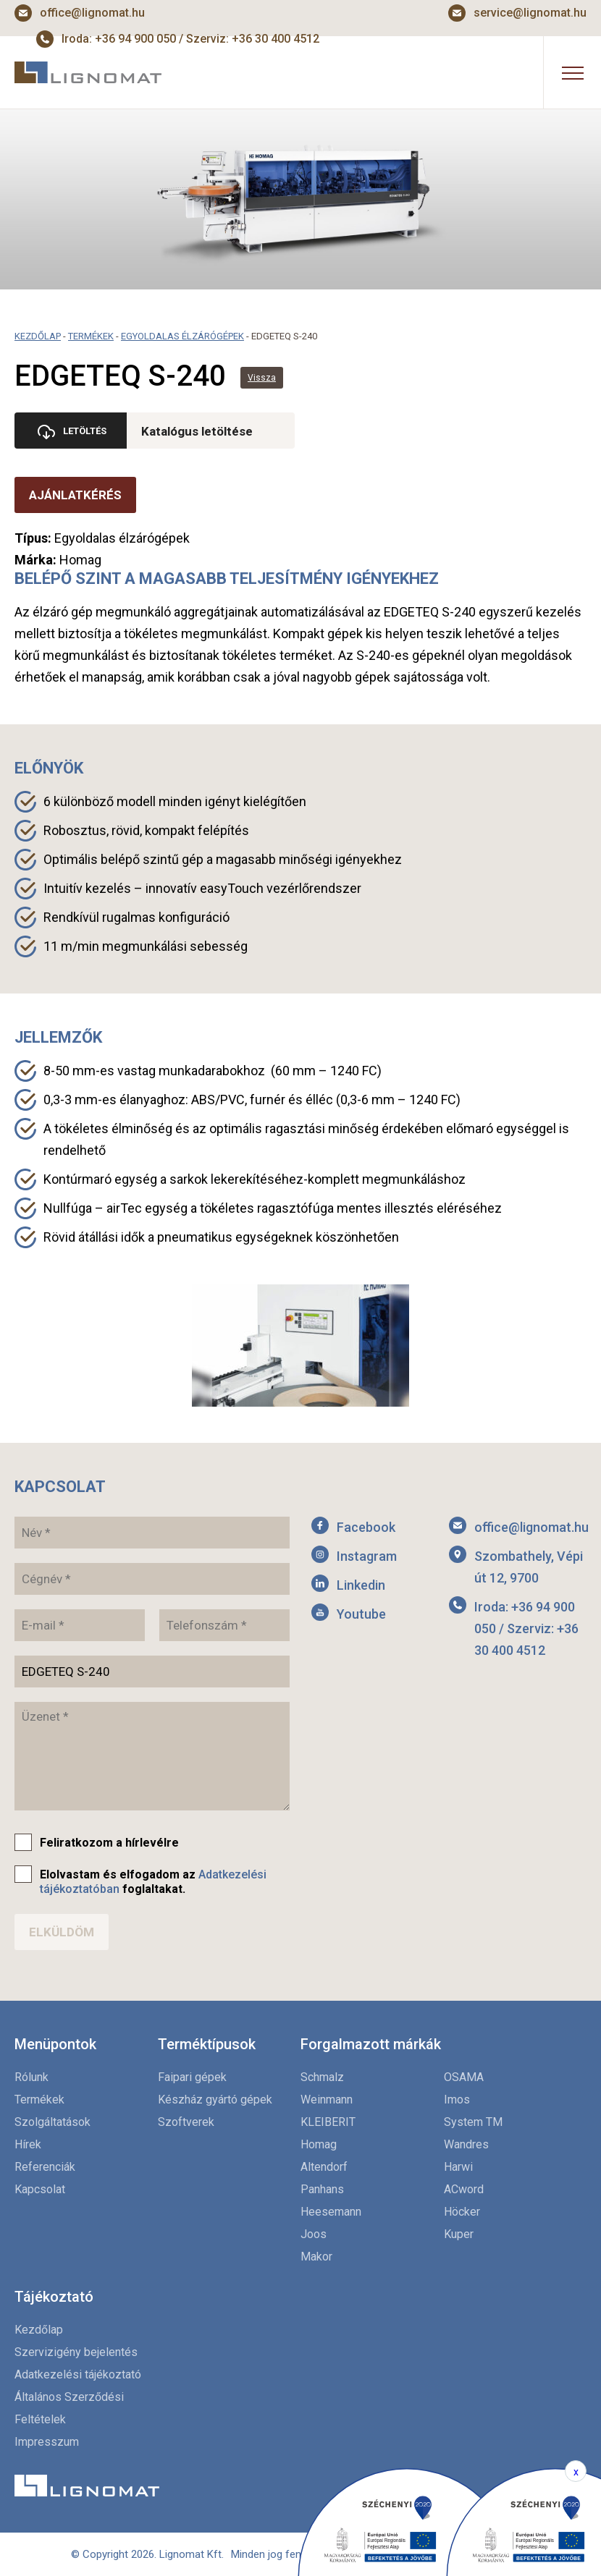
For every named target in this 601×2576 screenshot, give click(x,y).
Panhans (322, 2189)
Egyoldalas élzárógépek (182, 336)
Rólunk (31, 2077)
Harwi (458, 2167)
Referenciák (44, 2167)
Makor (316, 2256)
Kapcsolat (39, 2189)
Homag (318, 2144)
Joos (313, 2234)
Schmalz (322, 2077)
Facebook (366, 1527)
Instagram (367, 1556)
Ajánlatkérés (75, 495)
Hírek (27, 2144)
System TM (473, 2122)
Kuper (459, 2234)
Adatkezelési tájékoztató (77, 2374)
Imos (457, 2099)
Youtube (361, 1614)
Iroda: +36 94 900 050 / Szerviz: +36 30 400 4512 (526, 1628)
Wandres (466, 2144)
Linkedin (361, 1585)
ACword (464, 2189)
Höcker (462, 2212)
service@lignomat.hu (530, 13)
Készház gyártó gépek (215, 2099)
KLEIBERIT (328, 2122)
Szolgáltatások (52, 2122)
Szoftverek (186, 2122)
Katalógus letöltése (200, 431)
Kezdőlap (37, 336)
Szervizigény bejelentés (76, 2352)
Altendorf (324, 2167)
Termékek (91, 336)
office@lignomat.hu (92, 13)
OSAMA (464, 2077)
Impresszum (46, 2442)
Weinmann (326, 2099)
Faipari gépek (192, 2077)
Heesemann (330, 2212)
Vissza (262, 378)
